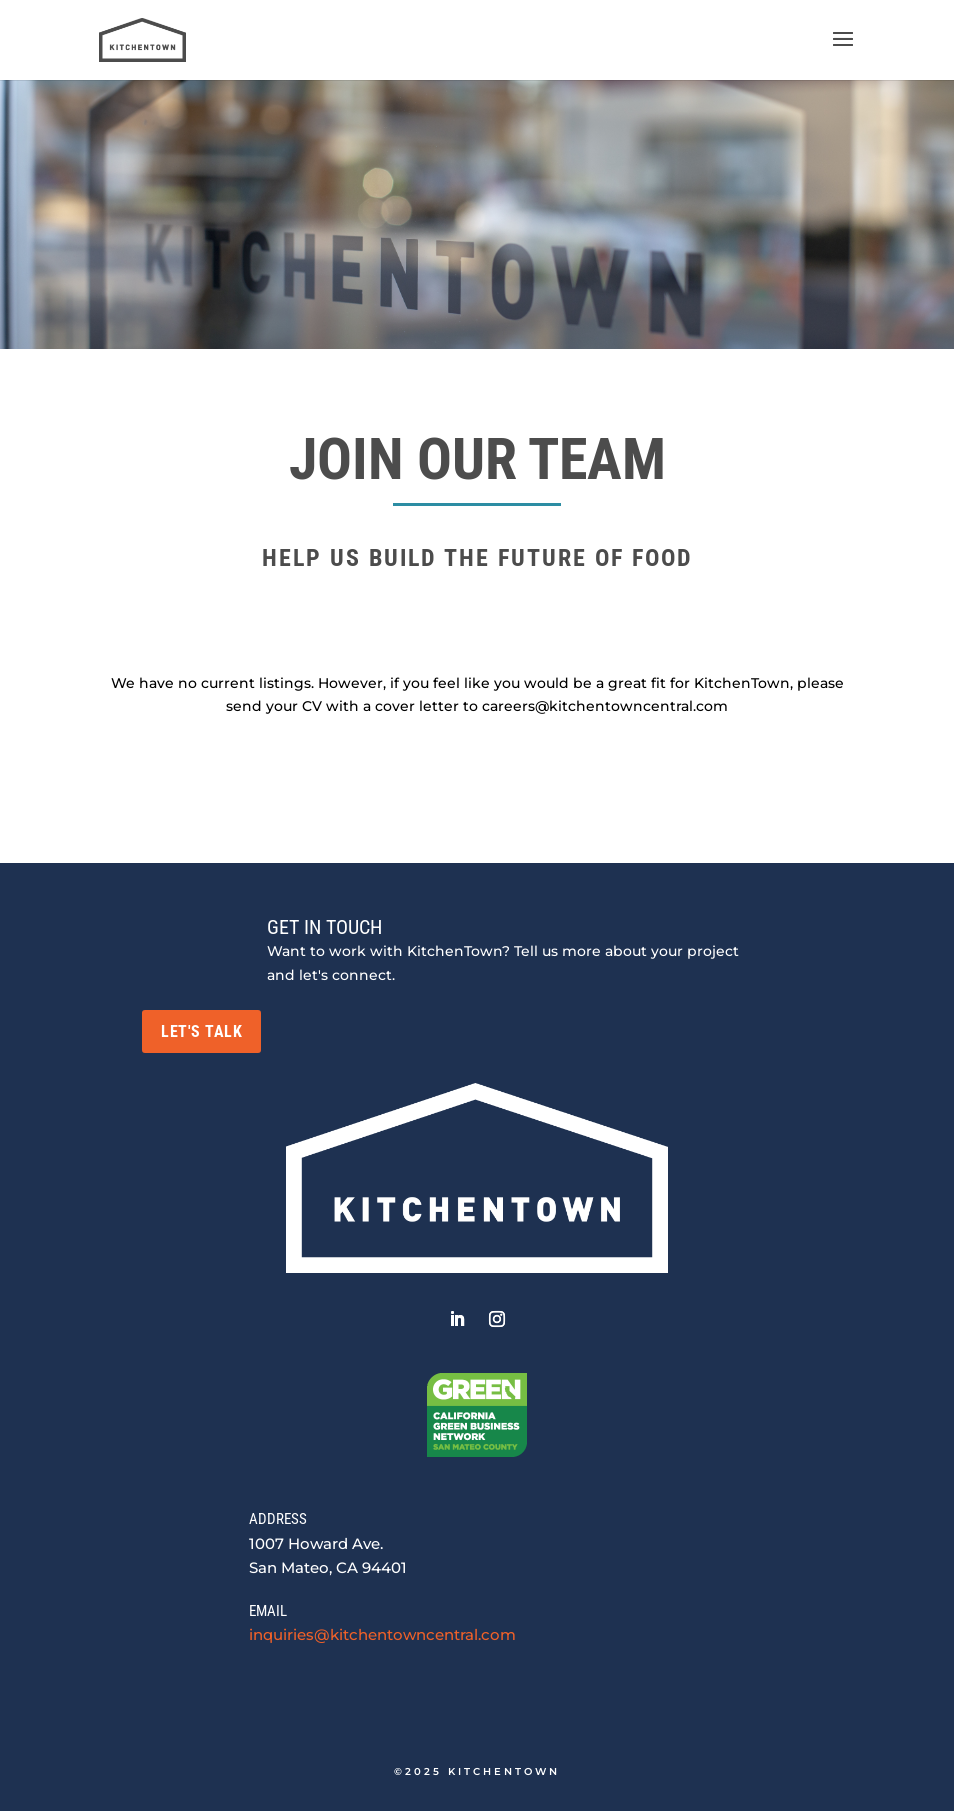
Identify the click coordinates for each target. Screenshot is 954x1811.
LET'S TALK (201, 1031)
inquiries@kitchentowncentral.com (382, 1634)
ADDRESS (278, 1519)
